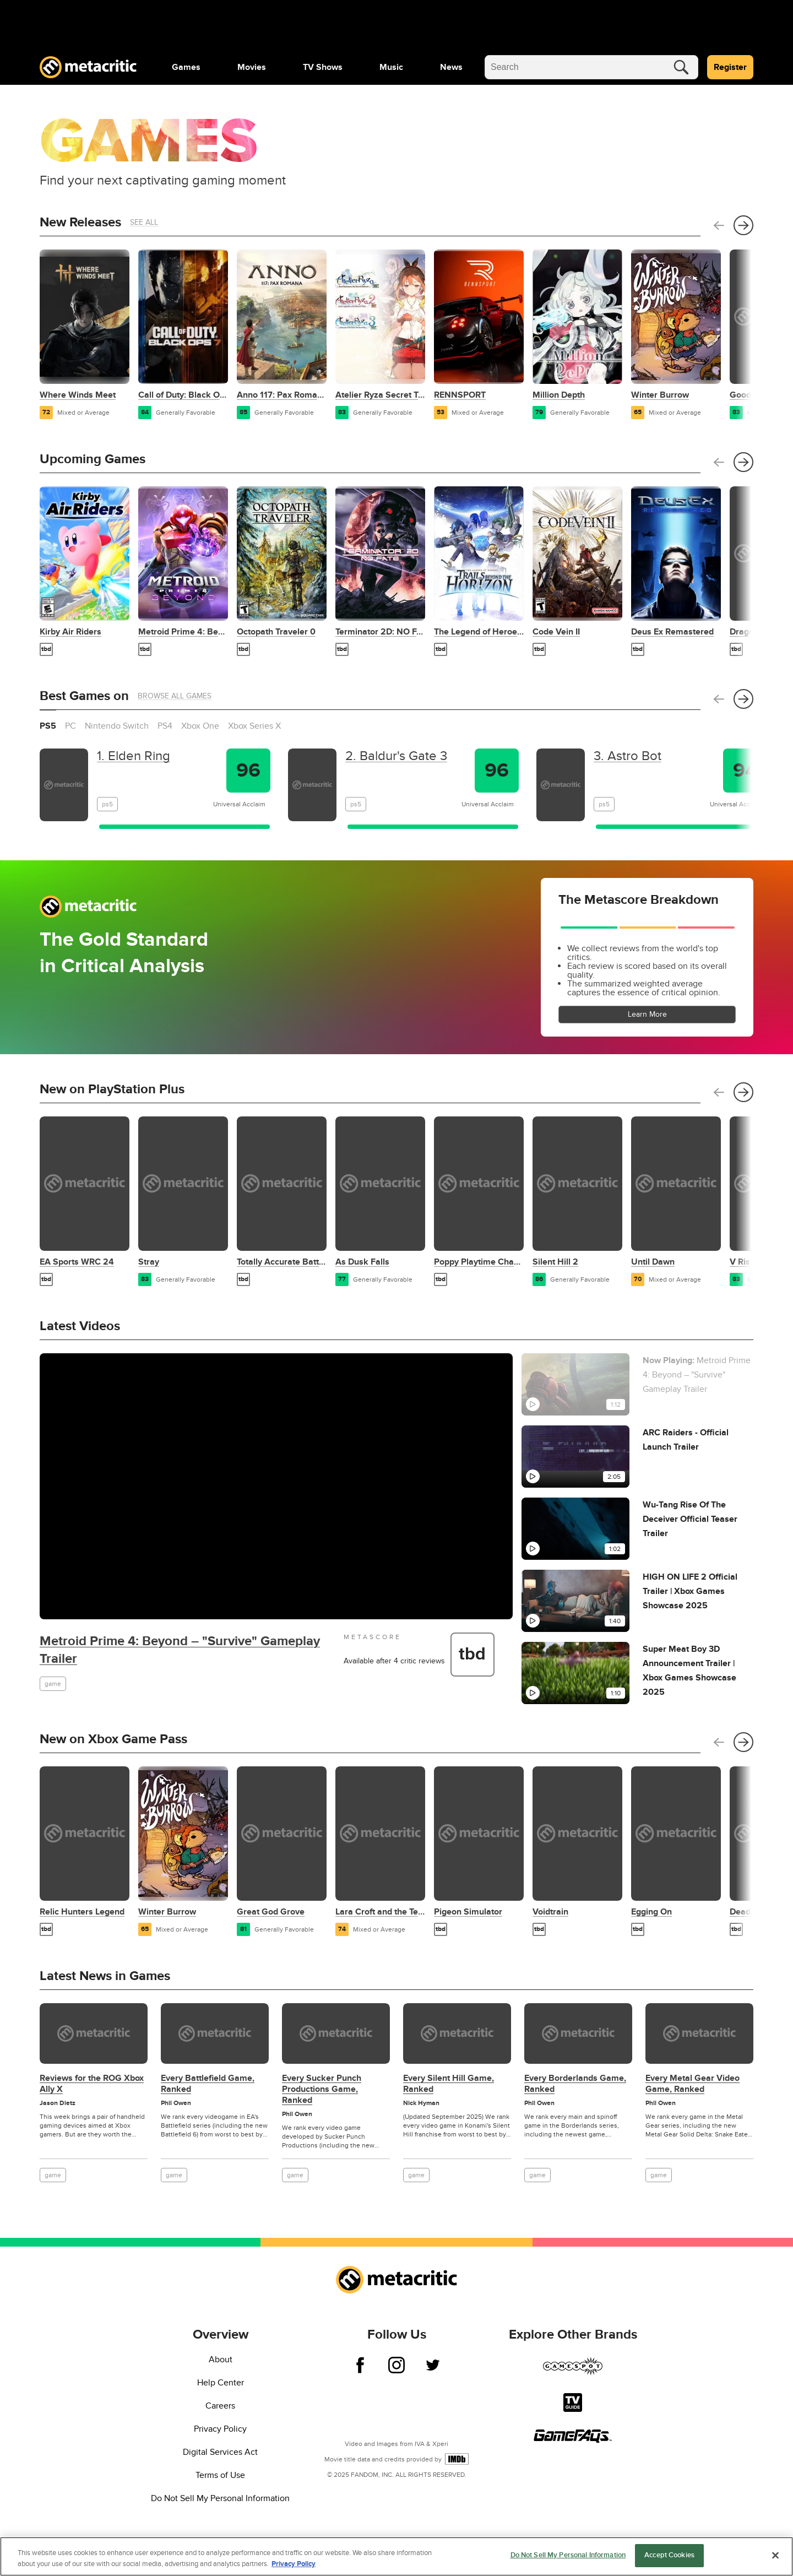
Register (730, 67)
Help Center (220, 2382)
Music (391, 67)
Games (186, 67)
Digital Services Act (220, 2452)
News (451, 67)
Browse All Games (174, 696)
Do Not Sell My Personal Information (220, 2498)
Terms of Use (220, 2475)
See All (144, 222)
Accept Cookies (669, 2555)
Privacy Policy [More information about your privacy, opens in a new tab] (293, 2563)
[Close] (775, 2555)
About (220, 2359)
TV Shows (323, 67)
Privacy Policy (220, 2428)
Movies (251, 67)
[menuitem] (186, 67)
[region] (396, 2556)
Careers (220, 2405)
